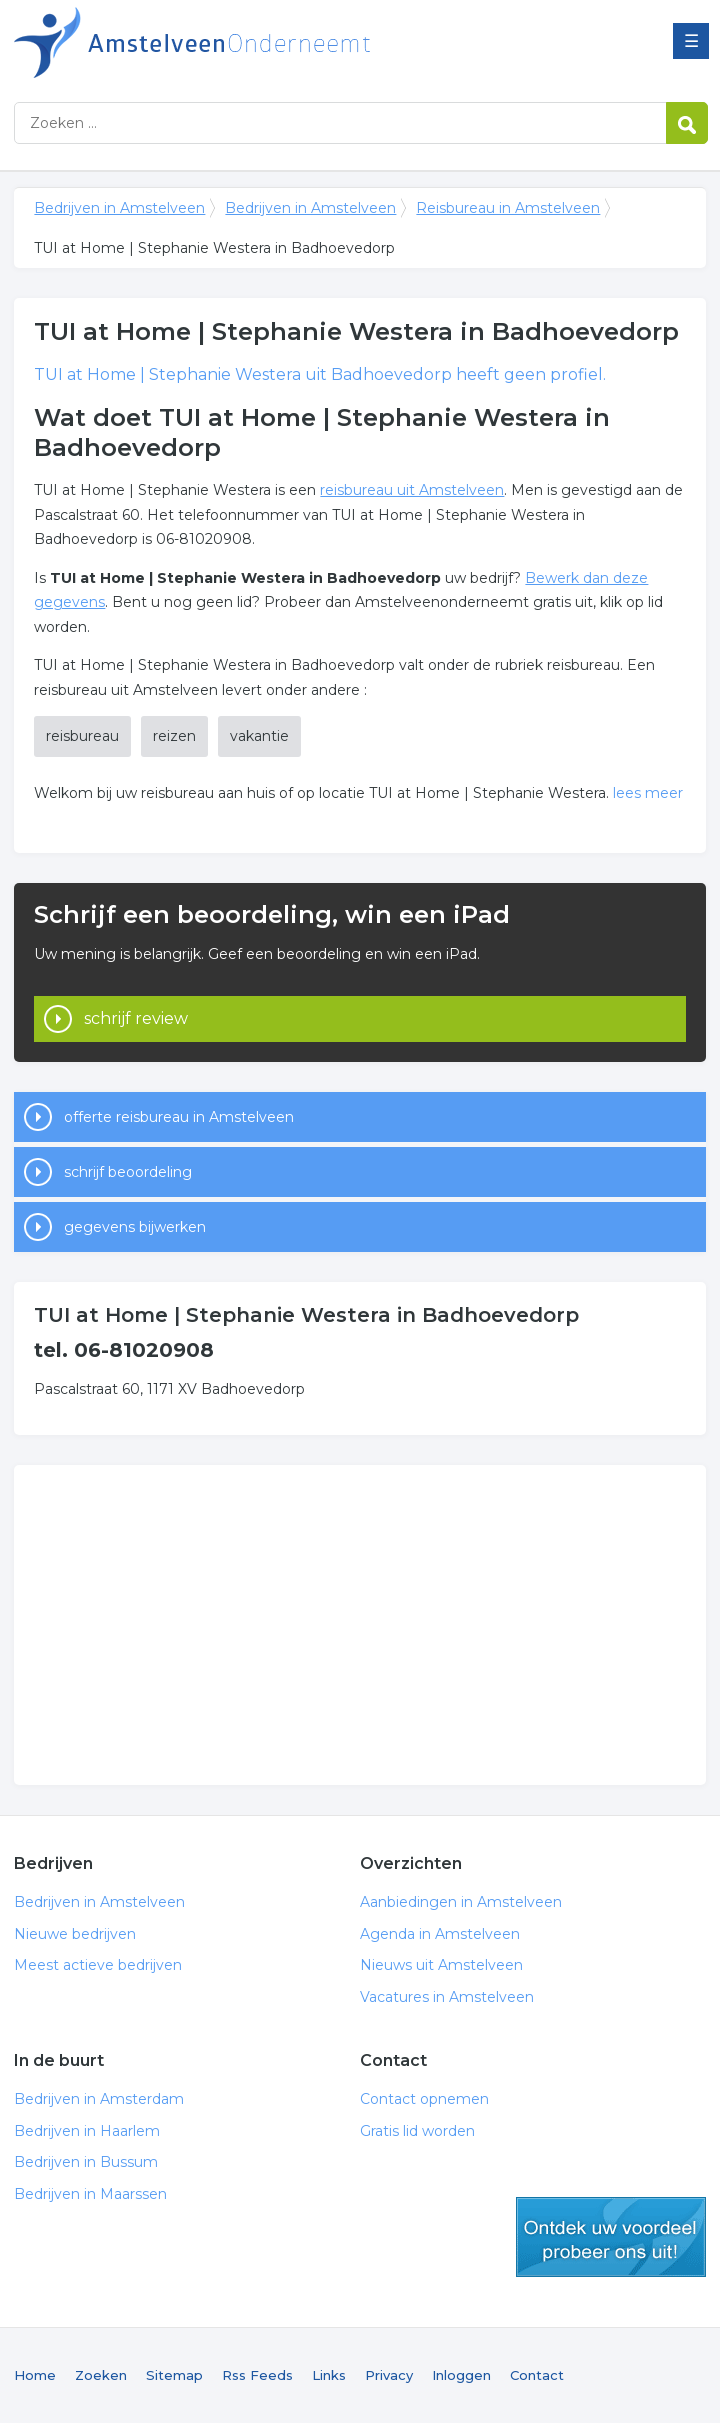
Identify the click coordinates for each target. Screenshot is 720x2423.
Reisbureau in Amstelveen (508, 208)
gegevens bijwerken (135, 1227)
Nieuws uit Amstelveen (441, 1965)
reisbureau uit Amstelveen (412, 490)
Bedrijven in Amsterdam (99, 2099)
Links (329, 2375)
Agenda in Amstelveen (440, 1934)
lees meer (648, 793)
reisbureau (82, 736)
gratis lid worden (611, 2237)
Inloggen (461, 2375)
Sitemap (174, 2375)
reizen (174, 736)
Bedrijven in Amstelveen (264, 42)
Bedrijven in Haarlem (87, 2131)
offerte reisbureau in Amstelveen (179, 1117)
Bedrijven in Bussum (86, 2162)
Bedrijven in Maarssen (90, 2194)
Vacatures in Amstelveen (447, 1997)
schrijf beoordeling (128, 1172)
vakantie (259, 736)
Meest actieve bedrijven (98, 1965)
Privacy (389, 2375)
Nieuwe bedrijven (75, 1934)
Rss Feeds (257, 2375)
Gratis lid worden (417, 2131)
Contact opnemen (424, 2099)
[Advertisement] (360, 1625)
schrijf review (136, 1018)
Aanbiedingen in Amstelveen (461, 1902)
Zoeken (101, 2375)
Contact (537, 2375)
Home (35, 2375)
